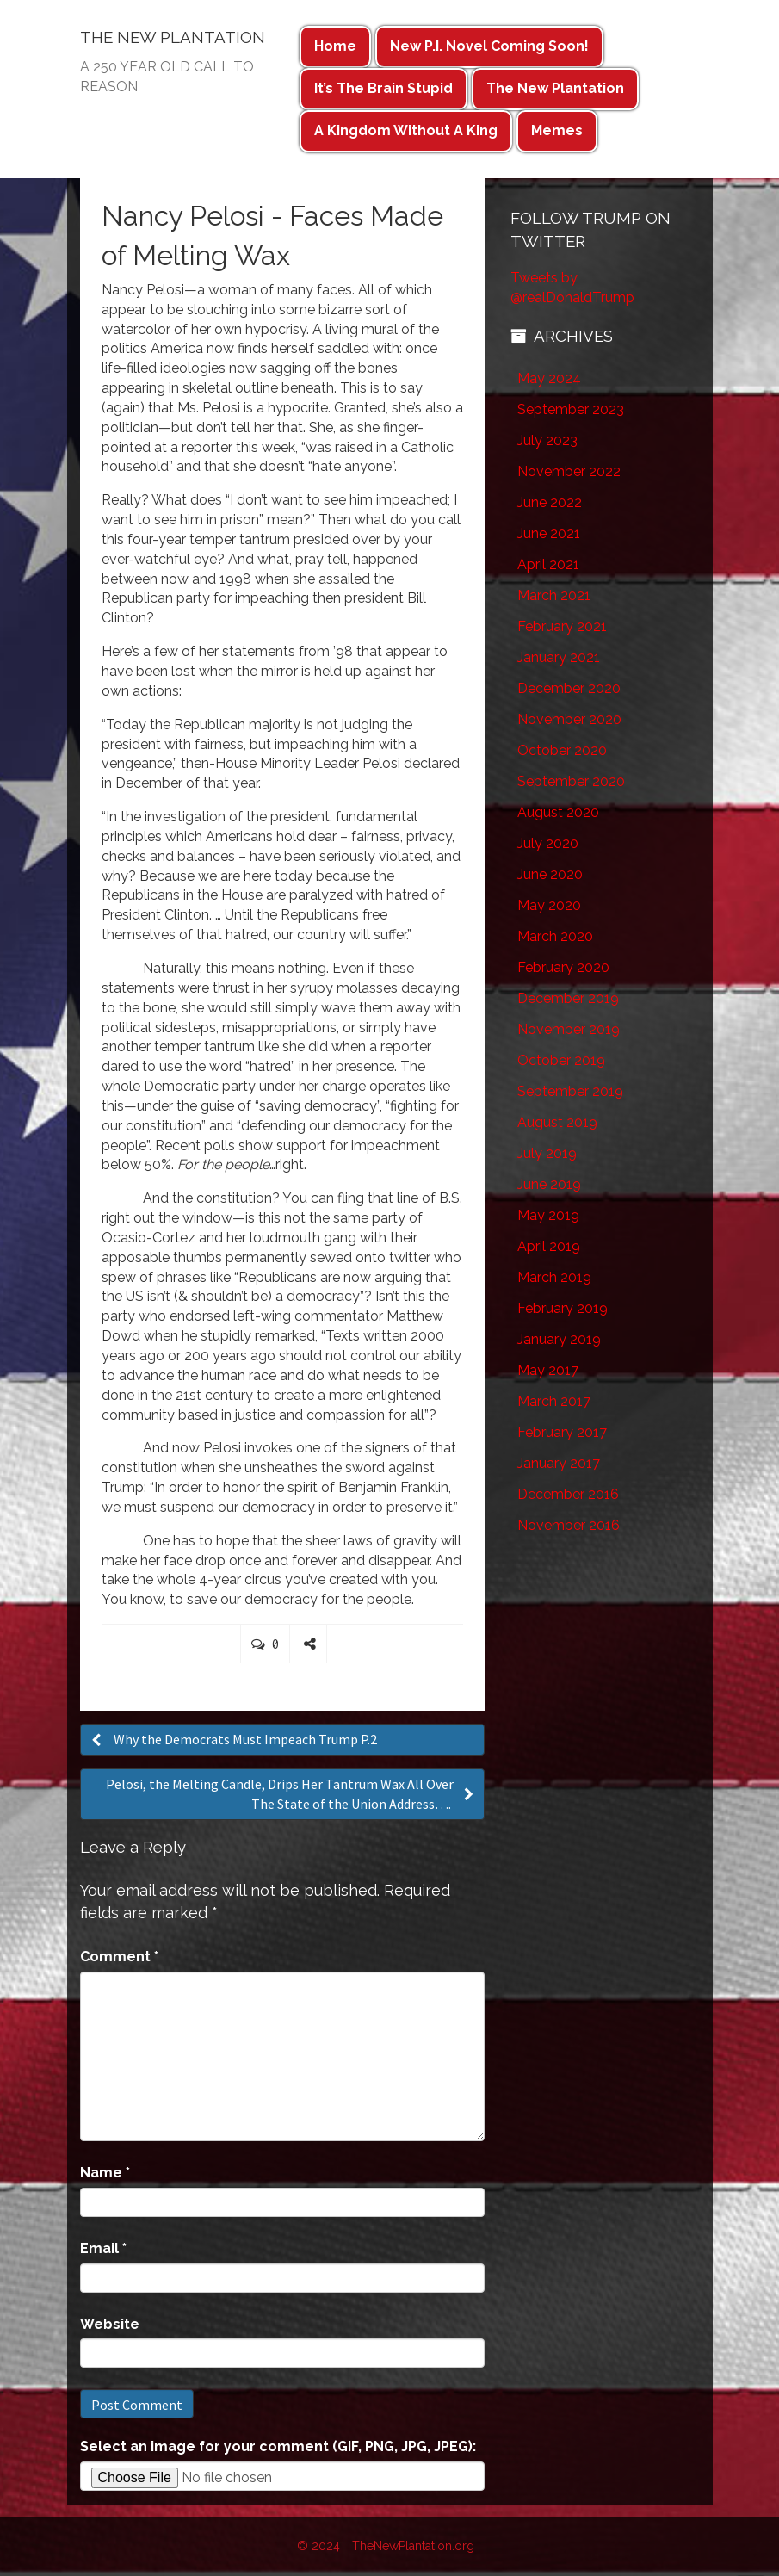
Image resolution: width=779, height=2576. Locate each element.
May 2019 (548, 1215)
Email (103, 2248)
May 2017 (547, 1370)
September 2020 (571, 781)
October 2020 (562, 750)
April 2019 (548, 1246)
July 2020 (547, 843)
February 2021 (562, 626)
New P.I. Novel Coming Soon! (489, 46)
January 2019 (559, 1339)
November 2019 (568, 1029)
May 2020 (549, 905)
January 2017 (558, 1463)
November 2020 (569, 719)
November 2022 (569, 471)
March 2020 (555, 936)
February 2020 (563, 967)
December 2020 (569, 688)
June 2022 (549, 502)
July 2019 (547, 1153)
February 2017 (562, 1432)
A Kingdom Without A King (406, 130)
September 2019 (570, 1091)
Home (335, 46)
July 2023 (547, 440)
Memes (557, 130)
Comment (119, 1956)
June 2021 (548, 533)
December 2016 (568, 1494)
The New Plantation (555, 88)
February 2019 (562, 1308)
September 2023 (570, 409)
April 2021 (548, 564)
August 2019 (557, 1122)
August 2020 (558, 812)
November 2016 (568, 1525)
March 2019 (554, 1277)
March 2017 (553, 1401)
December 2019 (568, 998)
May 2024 (549, 378)
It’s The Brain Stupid (383, 88)
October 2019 (561, 1060)
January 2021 (558, 657)
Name (105, 2172)
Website (109, 2324)
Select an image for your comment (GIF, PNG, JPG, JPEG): (278, 2446)
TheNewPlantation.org (413, 2546)
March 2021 (553, 595)
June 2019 (549, 1184)
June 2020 (550, 874)
